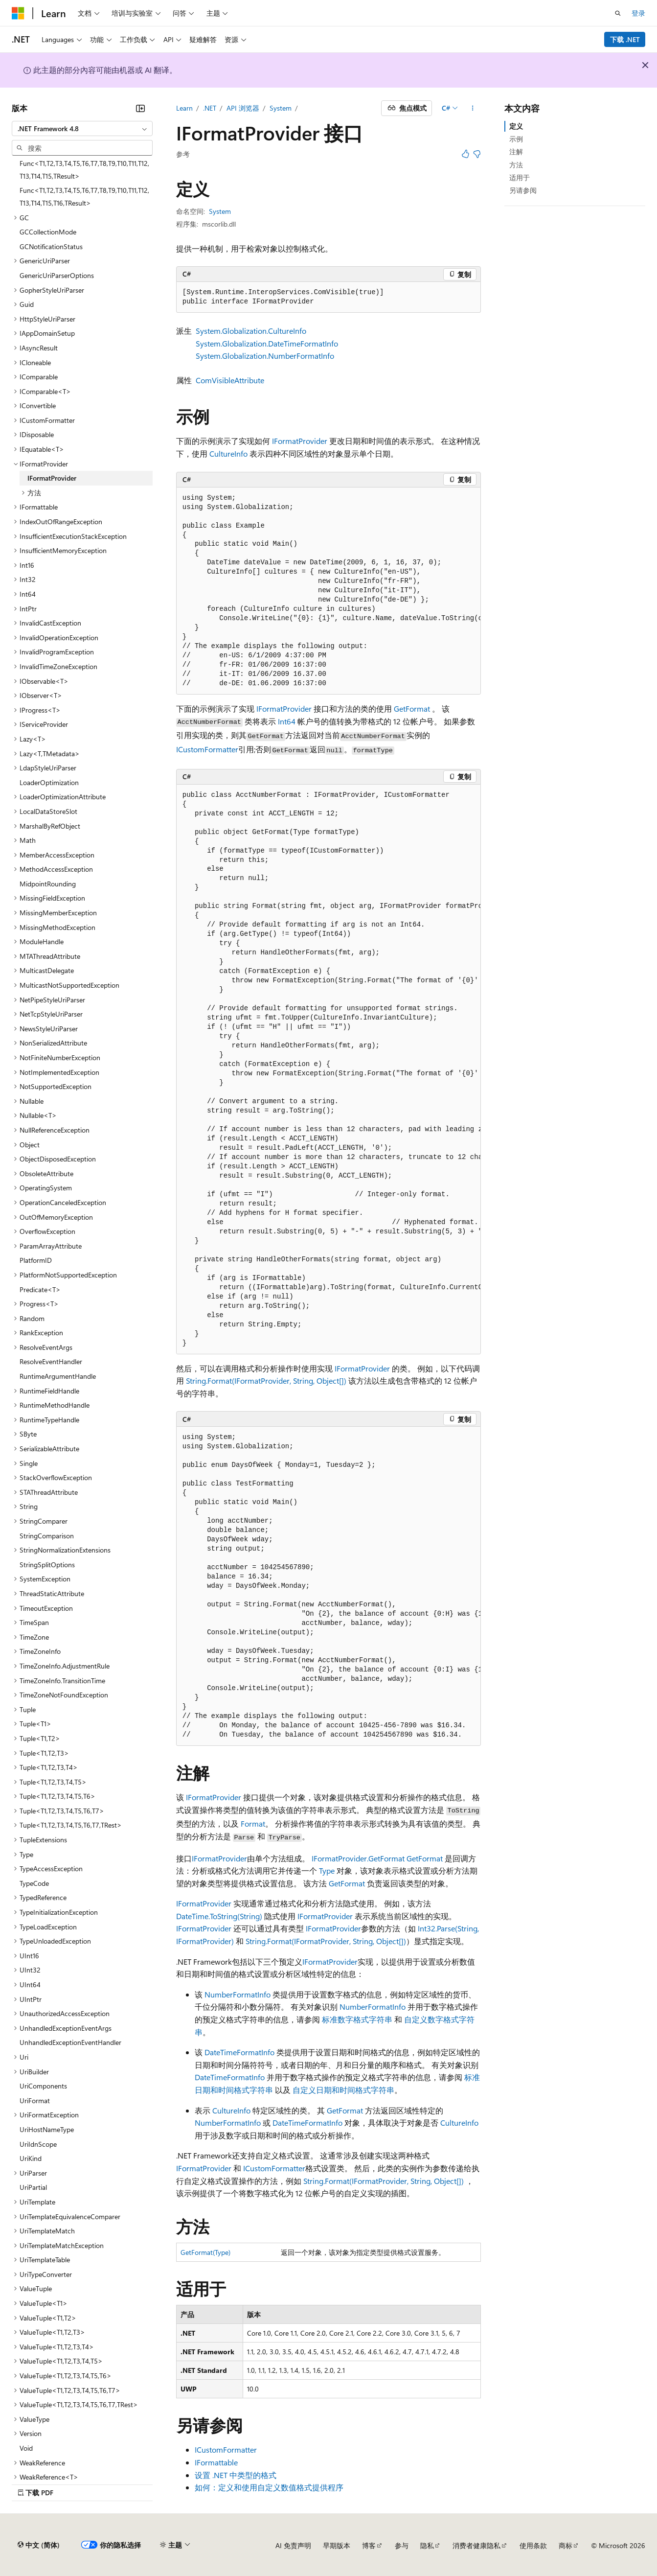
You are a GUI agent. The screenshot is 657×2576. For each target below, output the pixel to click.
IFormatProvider (299, 441)
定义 (516, 126)
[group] (328, 591)
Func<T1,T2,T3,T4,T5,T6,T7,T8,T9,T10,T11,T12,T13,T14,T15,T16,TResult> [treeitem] (84, 197)
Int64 (286, 721)
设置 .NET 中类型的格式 (235, 2475)
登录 (638, 13)
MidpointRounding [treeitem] (48, 883)
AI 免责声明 (293, 2545)
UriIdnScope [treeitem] (38, 2144)
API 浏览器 (243, 108)
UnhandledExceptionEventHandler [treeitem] (70, 2042)
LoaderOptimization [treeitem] (49, 782)
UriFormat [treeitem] (35, 2100)
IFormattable (216, 2462)
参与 (401, 2545)
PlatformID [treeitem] (36, 1260)
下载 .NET (625, 39)
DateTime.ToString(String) (219, 1916)
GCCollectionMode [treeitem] (48, 231)
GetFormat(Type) (205, 2252)
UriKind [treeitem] (31, 2158)
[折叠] (140, 108)
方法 (516, 164)
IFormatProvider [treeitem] (51, 478)
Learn (184, 108)
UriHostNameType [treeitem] (47, 2129)
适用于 (519, 177)
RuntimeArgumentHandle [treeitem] (58, 1376)
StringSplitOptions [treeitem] (47, 1564)
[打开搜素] (618, 13)
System (281, 108)
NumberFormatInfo (237, 1994)
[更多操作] (472, 108)
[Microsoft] (18, 13)
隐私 (427, 2545)
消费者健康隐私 (476, 2545)
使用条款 (533, 2545)
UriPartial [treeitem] (33, 2187)
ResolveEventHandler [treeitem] (51, 1361)
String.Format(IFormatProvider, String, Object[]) (266, 1380)
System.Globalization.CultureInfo (251, 330)
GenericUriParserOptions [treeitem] (57, 275)
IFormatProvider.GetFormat (358, 1858)
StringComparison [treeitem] (47, 1535)
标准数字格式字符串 (357, 2019)
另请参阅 (523, 190)
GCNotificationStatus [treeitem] (51, 246)
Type (327, 1870)
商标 (565, 2545)
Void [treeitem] (26, 2448)
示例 (516, 138)
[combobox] (82, 129)
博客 (369, 2545)
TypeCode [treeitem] (34, 1883)
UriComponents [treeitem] (43, 2085)
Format (253, 1823)
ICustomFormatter (207, 749)
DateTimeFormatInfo (239, 2052)
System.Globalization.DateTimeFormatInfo (267, 343)
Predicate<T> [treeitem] (40, 1289)
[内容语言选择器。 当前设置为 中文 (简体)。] (39, 2545)
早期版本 (336, 2545)
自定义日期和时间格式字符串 (343, 2090)
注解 (516, 151)
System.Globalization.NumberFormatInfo (265, 355)
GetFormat (412, 708)
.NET (209, 108)
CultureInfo (228, 453)
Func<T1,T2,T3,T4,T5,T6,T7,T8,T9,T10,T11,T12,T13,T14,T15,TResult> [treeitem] (84, 170)
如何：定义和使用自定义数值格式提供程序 (269, 2487)
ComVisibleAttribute (230, 380)
